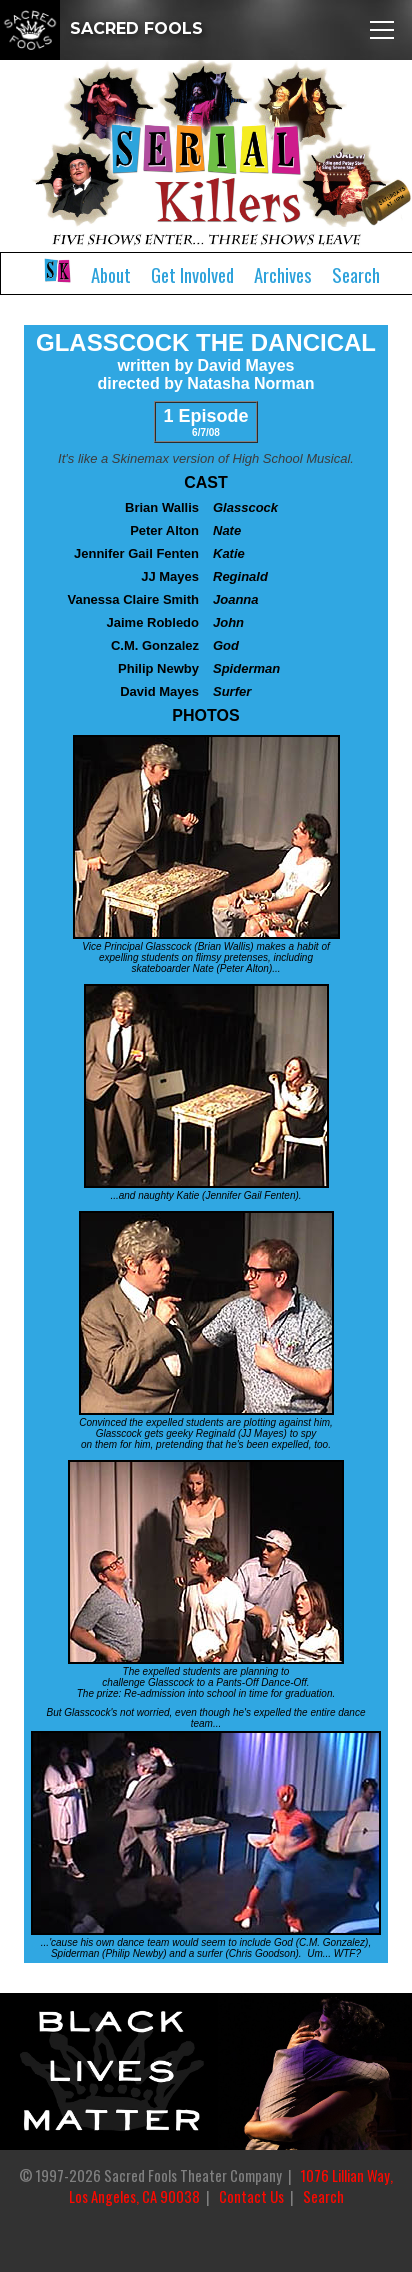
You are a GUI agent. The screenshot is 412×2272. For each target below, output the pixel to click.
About (111, 274)
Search (356, 274)
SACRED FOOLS (101, 28)
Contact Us (251, 2196)
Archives (283, 274)
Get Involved (192, 274)
